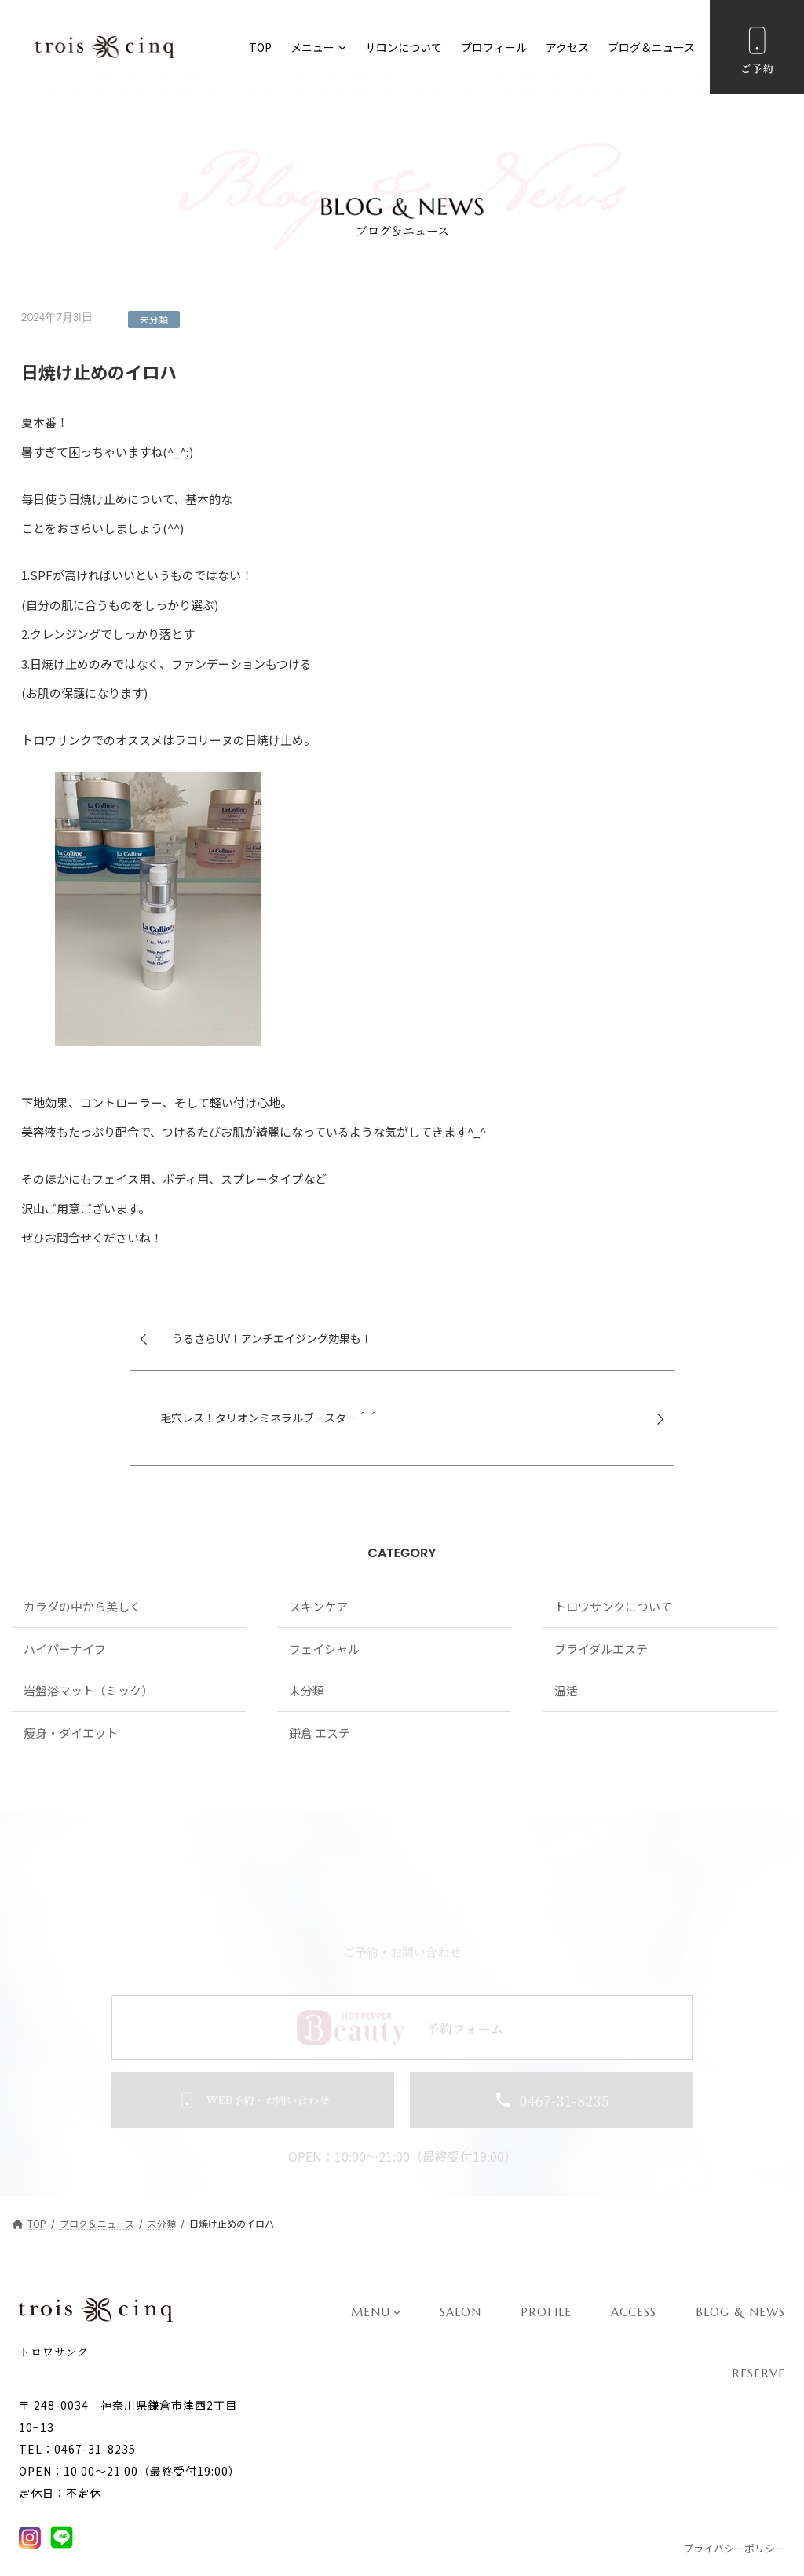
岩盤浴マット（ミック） (88, 1627)
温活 (566, 1627)
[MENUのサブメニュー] (396, 2273)
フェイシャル (324, 1585)
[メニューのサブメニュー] (342, 47)
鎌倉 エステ (319, 1669)
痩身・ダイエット (71, 1669)
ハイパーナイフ (65, 1585)
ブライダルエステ (601, 1585)
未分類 (154, 319)
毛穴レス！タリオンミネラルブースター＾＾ (541, 1355)
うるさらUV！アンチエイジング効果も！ (168, 1355)
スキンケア (318, 1543)
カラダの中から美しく (82, 1543)
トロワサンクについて (613, 1543)
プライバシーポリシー (734, 2509)
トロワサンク (54, 2313)
